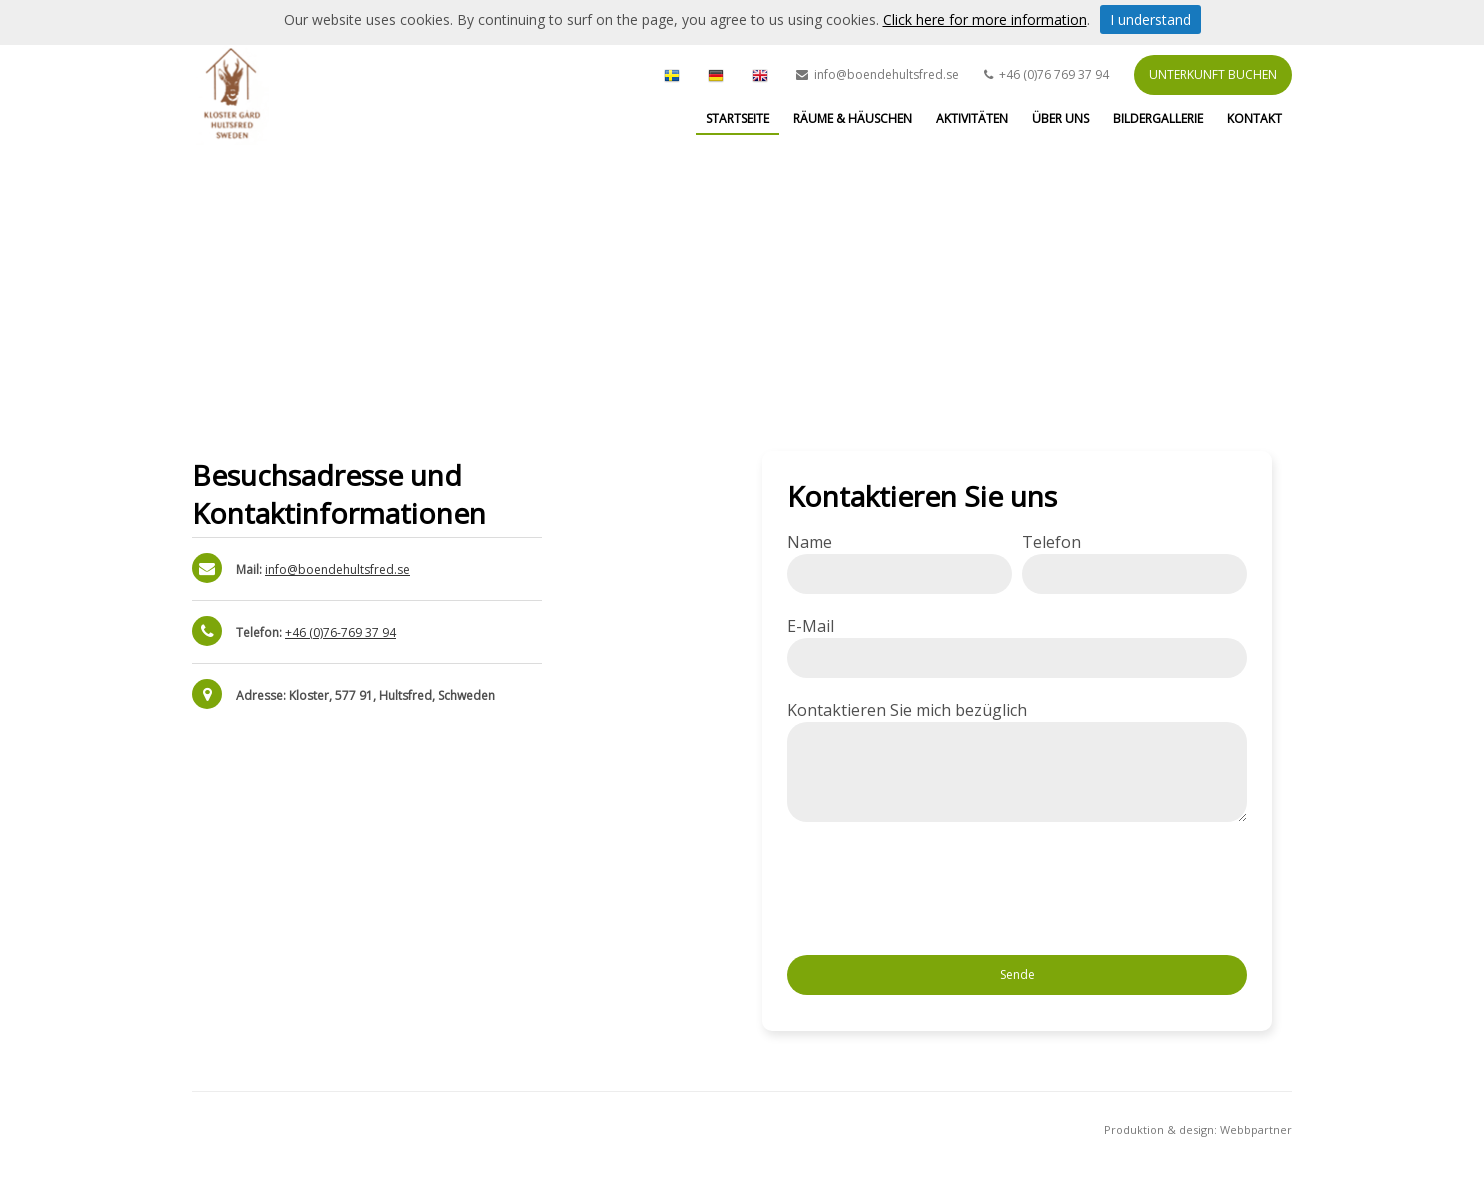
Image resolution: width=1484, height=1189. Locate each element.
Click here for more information (985, 19)
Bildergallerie (1158, 118)
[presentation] (939, 892)
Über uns (1060, 118)
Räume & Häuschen (852, 118)
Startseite (737, 118)
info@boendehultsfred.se (337, 569)
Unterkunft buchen (1213, 74)
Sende (1017, 974)
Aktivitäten (972, 118)
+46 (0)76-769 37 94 (340, 632)
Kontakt (1254, 118)
